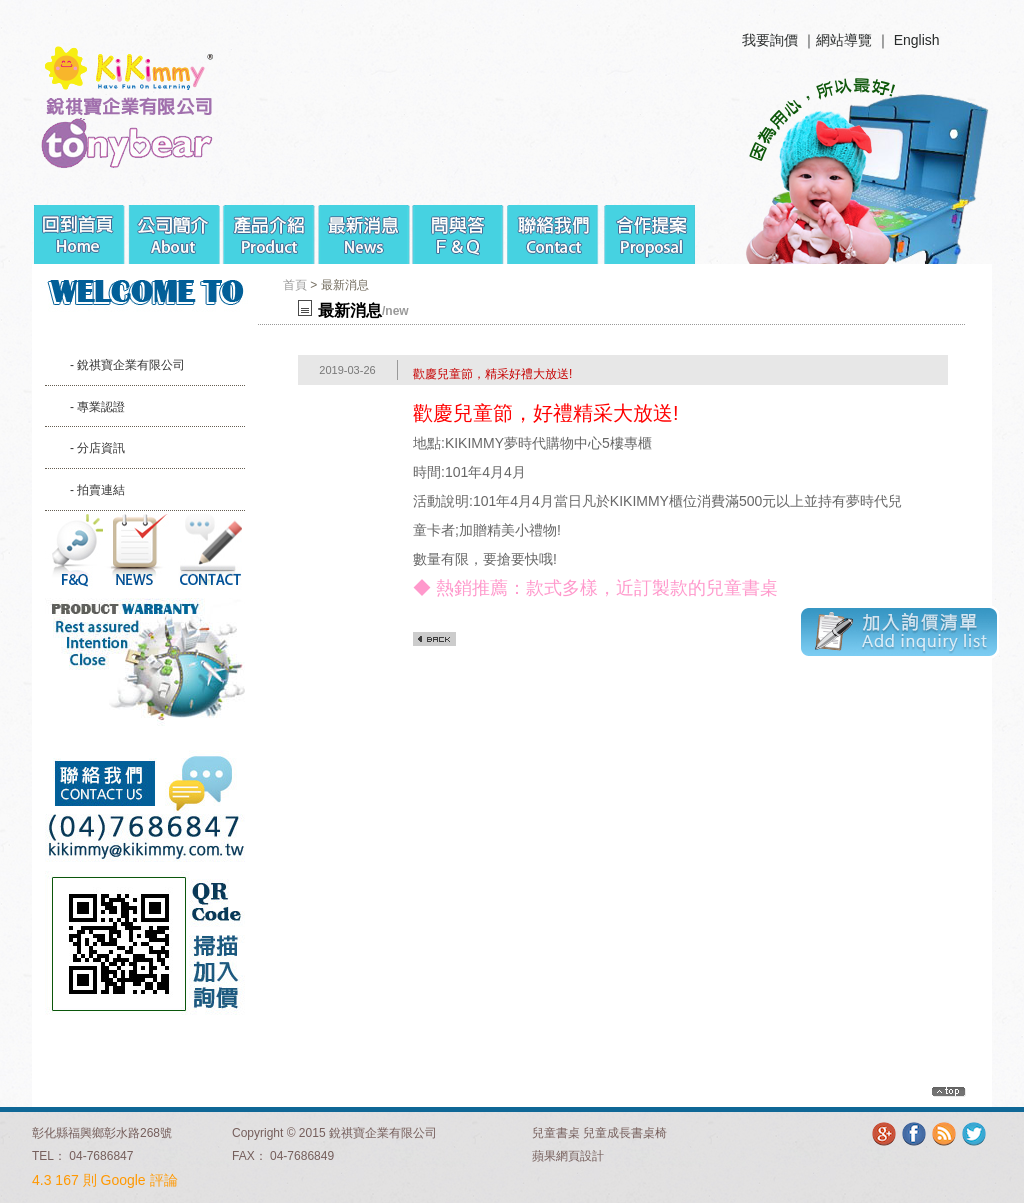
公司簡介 (174, 226)
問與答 (459, 226)
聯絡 (210, 550)
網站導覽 (844, 40)
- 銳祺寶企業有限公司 (127, 365)
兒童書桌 (556, 1133)
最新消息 (364, 226)
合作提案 (649, 226)
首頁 (295, 285)
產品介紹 (269, 226)
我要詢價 (770, 40)
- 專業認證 (97, 407)
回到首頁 (79, 226)
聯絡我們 (554, 226)
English (917, 40)
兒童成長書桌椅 (625, 1133)
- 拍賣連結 (97, 490)
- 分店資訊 (97, 448)
